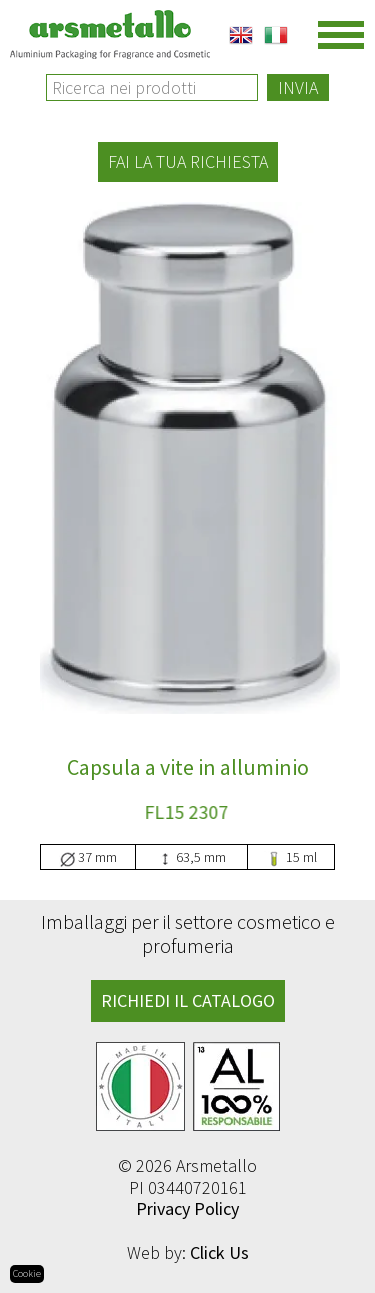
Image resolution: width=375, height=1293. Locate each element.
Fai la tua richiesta (188, 161)
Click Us (219, 1252)
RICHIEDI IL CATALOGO (188, 1000)
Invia (298, 87)
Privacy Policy (187, 1208)
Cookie (27, 1273)
